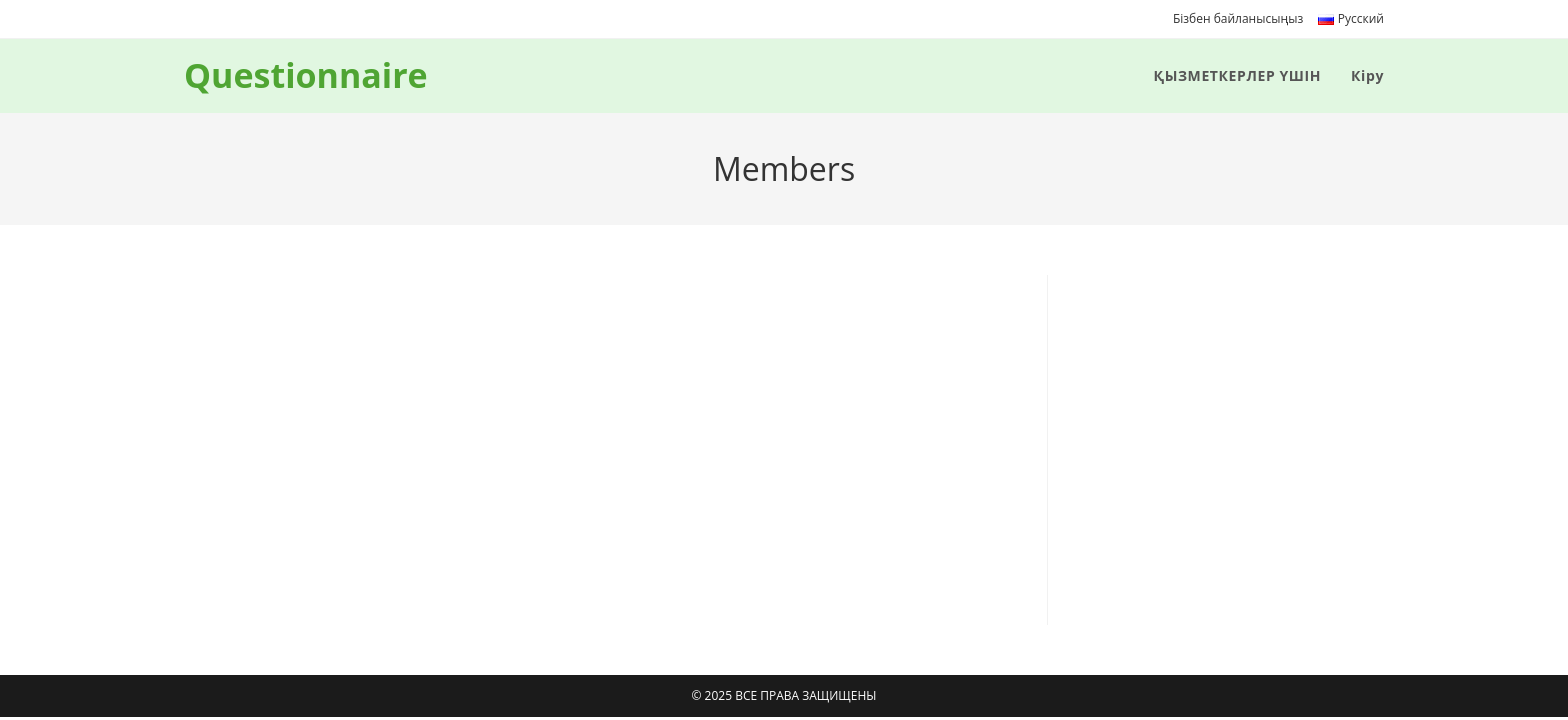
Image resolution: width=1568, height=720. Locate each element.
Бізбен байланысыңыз (1238, 18)
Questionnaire (306, 75)
